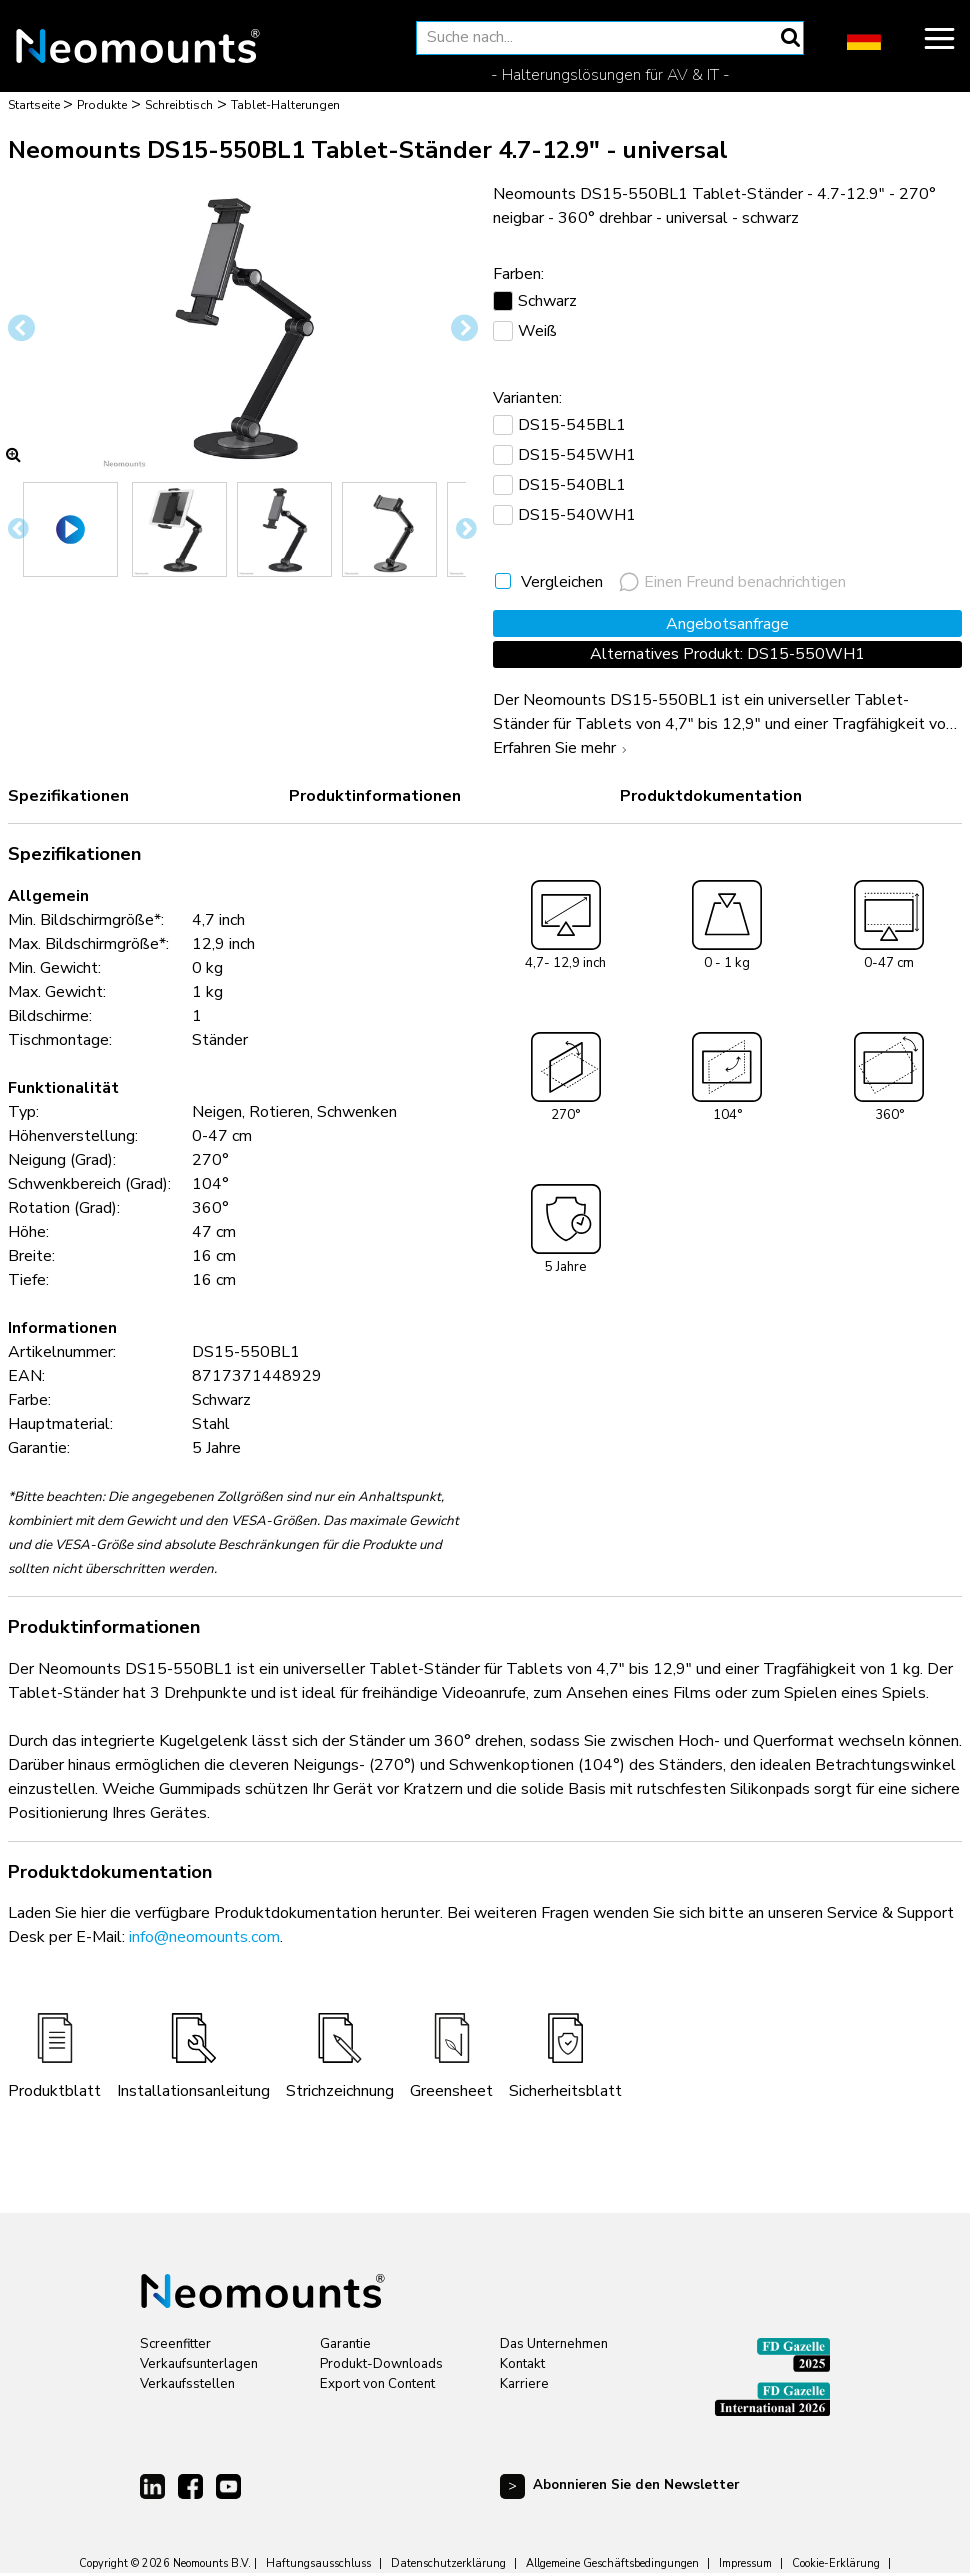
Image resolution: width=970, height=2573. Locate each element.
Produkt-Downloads (381, 2364)
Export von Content (377, 2384)
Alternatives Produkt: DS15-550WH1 (727, 654)
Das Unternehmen (554, 2344)
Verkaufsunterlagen (199, 2364)
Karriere (524, 2384)
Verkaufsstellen (187, 2384)
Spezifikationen (68, 796)
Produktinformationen (375, 796)
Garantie (345, 2344)
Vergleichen (562, 582)
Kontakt (522, 2364)
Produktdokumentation (711, 796)
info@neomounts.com (204, 1937)
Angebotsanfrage (727, 624)
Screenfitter (175, 2344)
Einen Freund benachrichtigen (732, 582)
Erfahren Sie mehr (562, 748)
